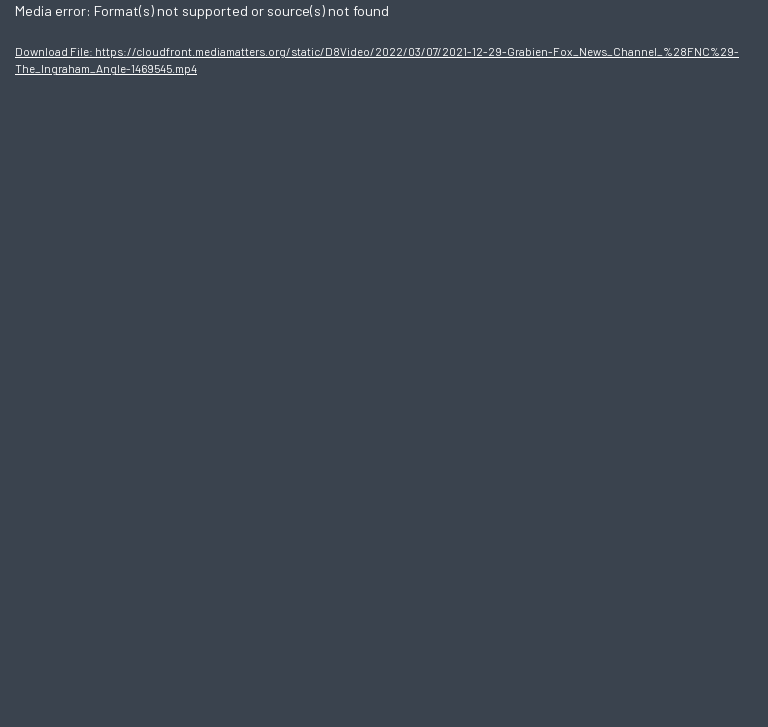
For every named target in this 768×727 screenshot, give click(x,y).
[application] (384, 363)
